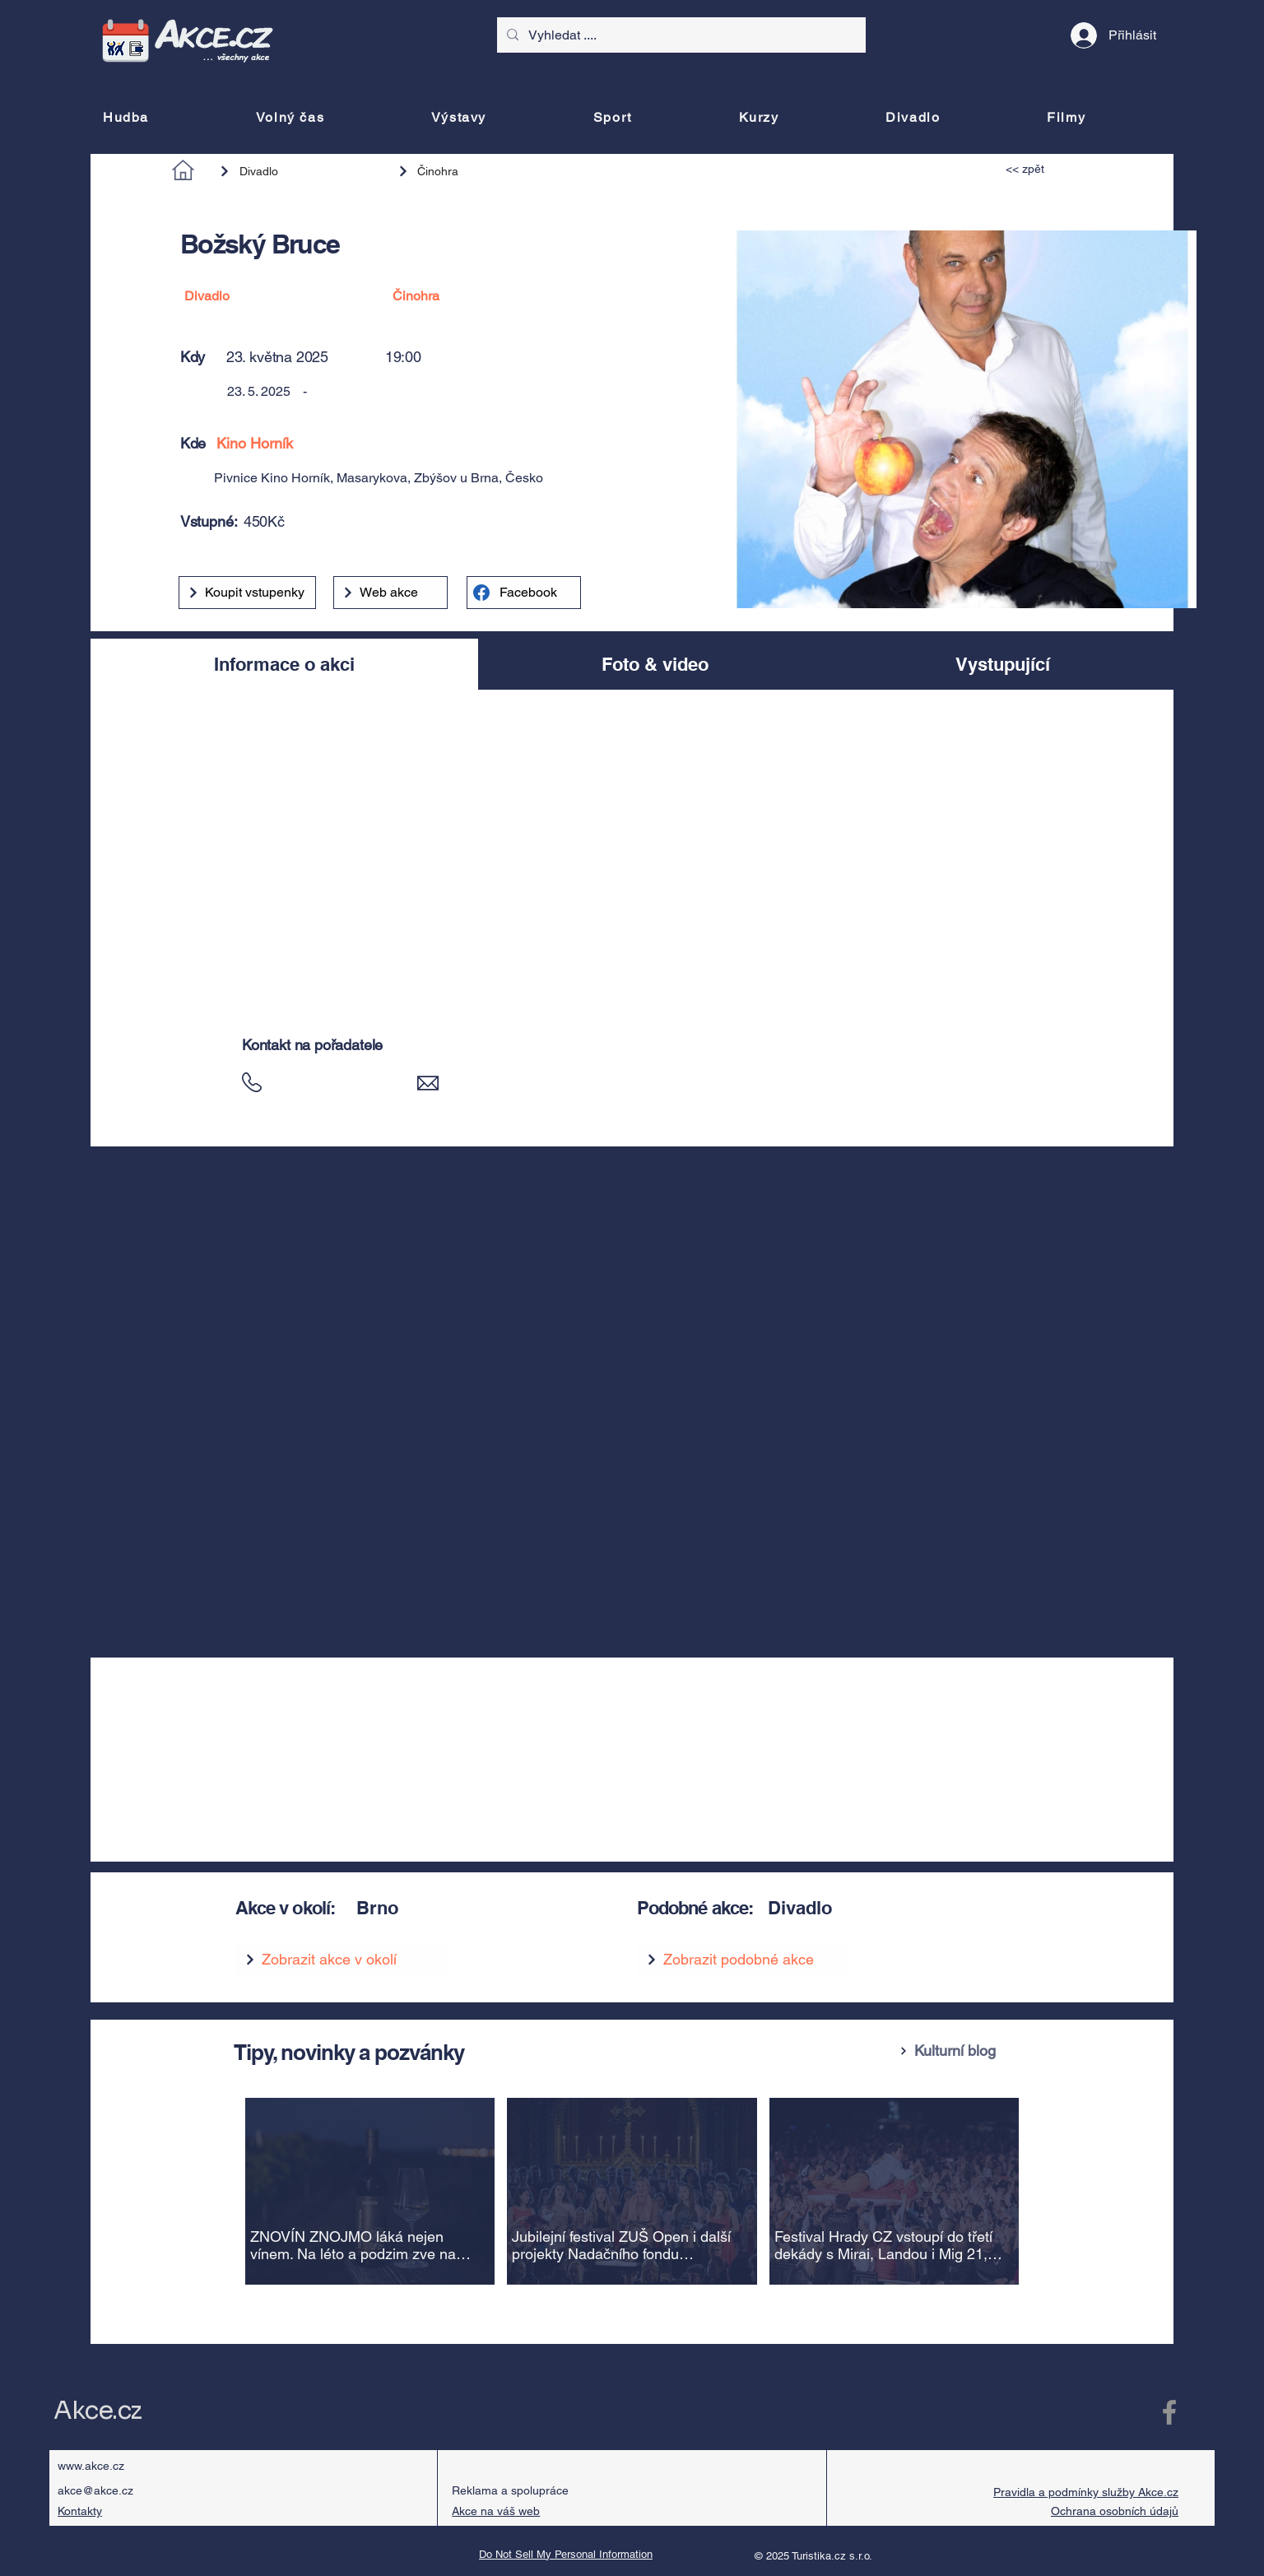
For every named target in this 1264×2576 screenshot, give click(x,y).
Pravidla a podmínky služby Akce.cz (1085, 2492)
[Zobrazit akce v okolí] (341, 1959)
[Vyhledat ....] (679, 35)
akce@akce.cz (95, 2490)
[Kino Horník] (431, 443)
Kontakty (80, 2511)
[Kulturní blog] (960, 2050)
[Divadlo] (300, 171)
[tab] (284, 664)
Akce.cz (97, 2410)
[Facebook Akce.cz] (1169, 2412)
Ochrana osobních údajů (1114, 2511)
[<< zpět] (1043, 169)
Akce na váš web (496, 2511)
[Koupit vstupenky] (247, 592)
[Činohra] (469, 171)
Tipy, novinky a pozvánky (349, 2052)
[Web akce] (390, 592)
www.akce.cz (91, 2465)
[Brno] (476, 1908)
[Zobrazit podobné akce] (742, 1959)
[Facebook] (524, 592)
